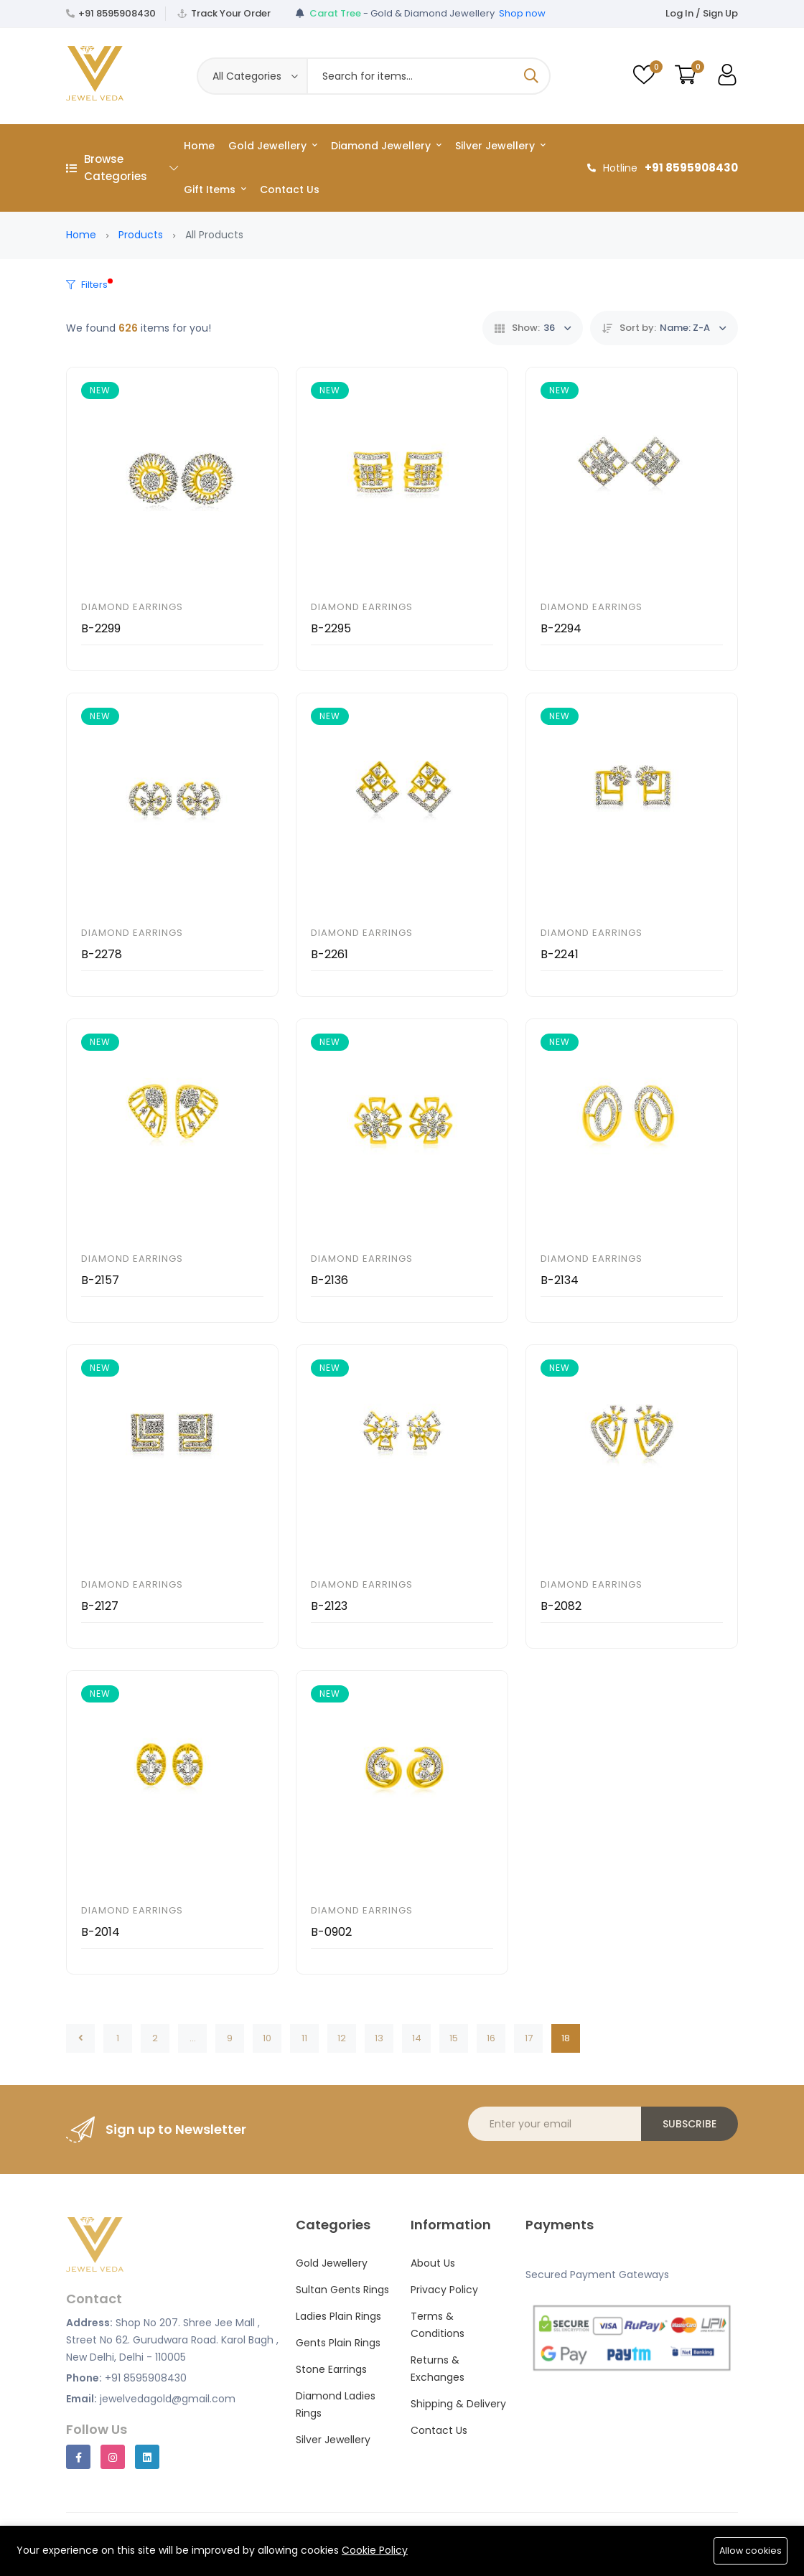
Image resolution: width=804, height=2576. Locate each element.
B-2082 (561, 1606)
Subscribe (689, 2124)
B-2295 (331, 628)
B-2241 (560, 954)
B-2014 (100, 1932)
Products (140, 235)
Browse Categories (122, 167)
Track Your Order (231, 13)
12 (341, 2038)
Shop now (522, 13)
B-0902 (331, 1932)
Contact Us (289, 189)
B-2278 (101, 954)
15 (453, 2038)
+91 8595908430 (117, 13)
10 (267, 2038)
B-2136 (329, 1280)
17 (529, 2038)
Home (199, 146)
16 (491, 2038)
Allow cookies (750, 2550)
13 (379, 2038)
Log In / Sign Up (701, 13)
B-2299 (101, 628)
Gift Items (215, 189)
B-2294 (561, 628)
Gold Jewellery (272, 146)
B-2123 (329, 1606)
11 (304, 2038)
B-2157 (100, 1280)
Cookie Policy (375, 2550)
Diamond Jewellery (386, 146)
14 (416, 2038)
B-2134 (560, 1280)
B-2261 (329, 954)
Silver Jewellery (500, 146)
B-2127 (99, 1606)
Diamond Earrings (132, 607)
